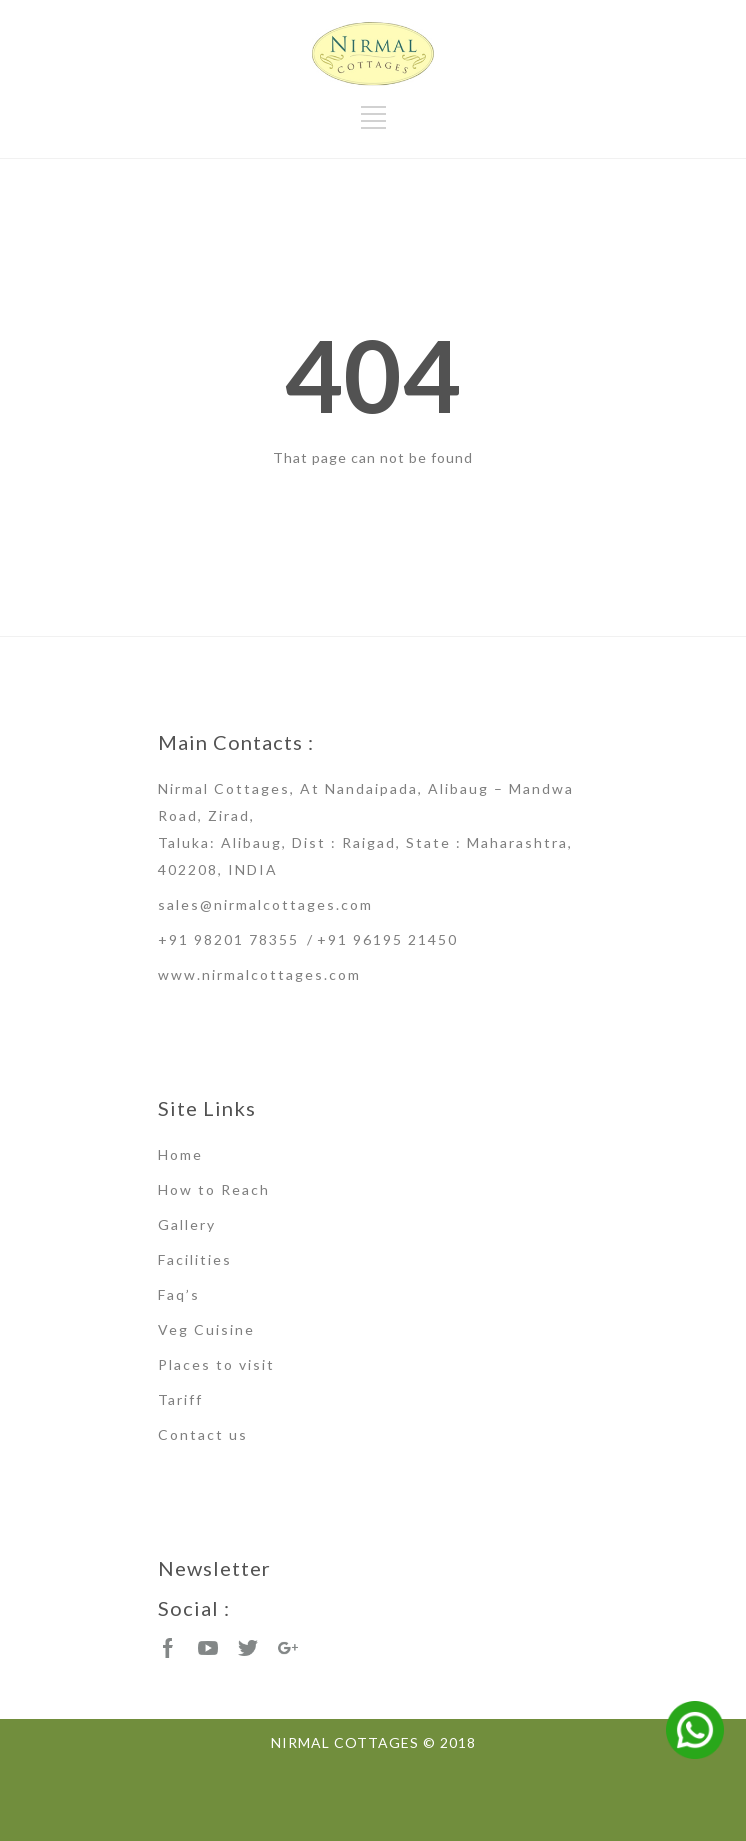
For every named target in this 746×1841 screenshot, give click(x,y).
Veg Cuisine (206, 1329)
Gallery (187, 1224)
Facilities (195, 1259)
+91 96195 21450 (387, 939)
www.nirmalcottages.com (259, 974)
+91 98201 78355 (228, 939)
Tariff (180, 1399)
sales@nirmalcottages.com (265, 904)
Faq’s (179, 1294)
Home (180, 1154)
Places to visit (216, 1364)
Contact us (203, 1434)
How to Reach (214, 1189)
